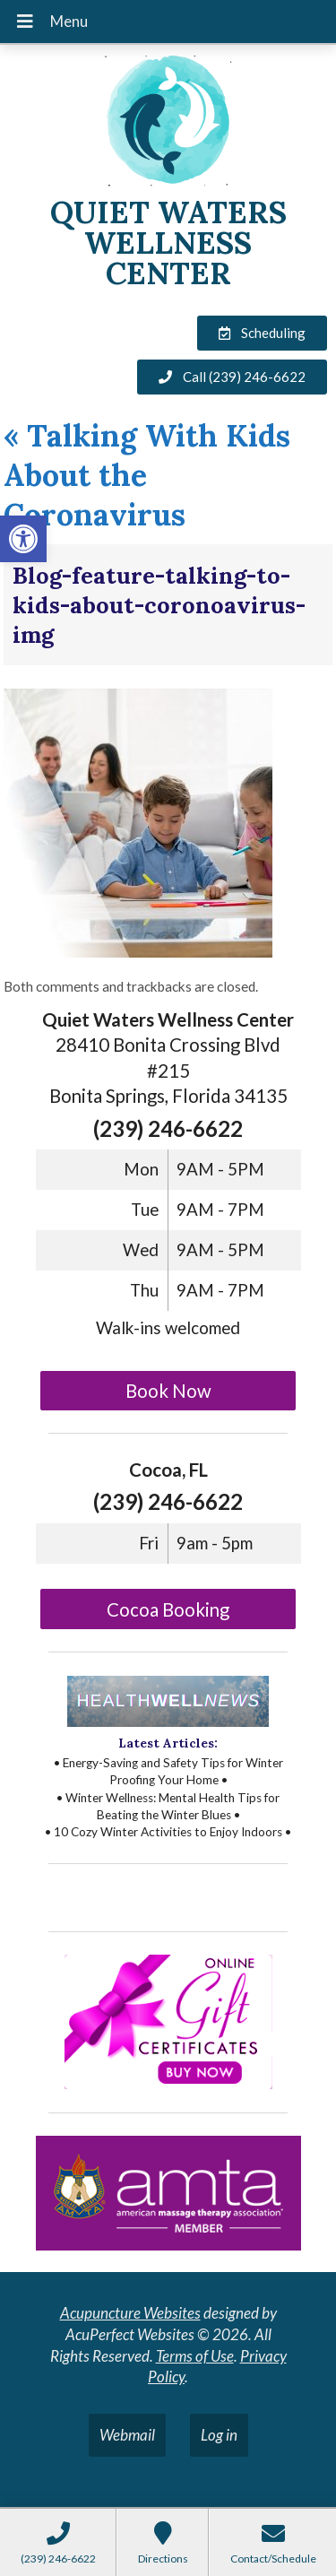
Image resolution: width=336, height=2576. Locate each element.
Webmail (127, 2434)
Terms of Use (195, 2355)
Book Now (168, 1390)
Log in (219, 2434)
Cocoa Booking (168, 1609)
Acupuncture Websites (130, 2312)
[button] (23, 539)
